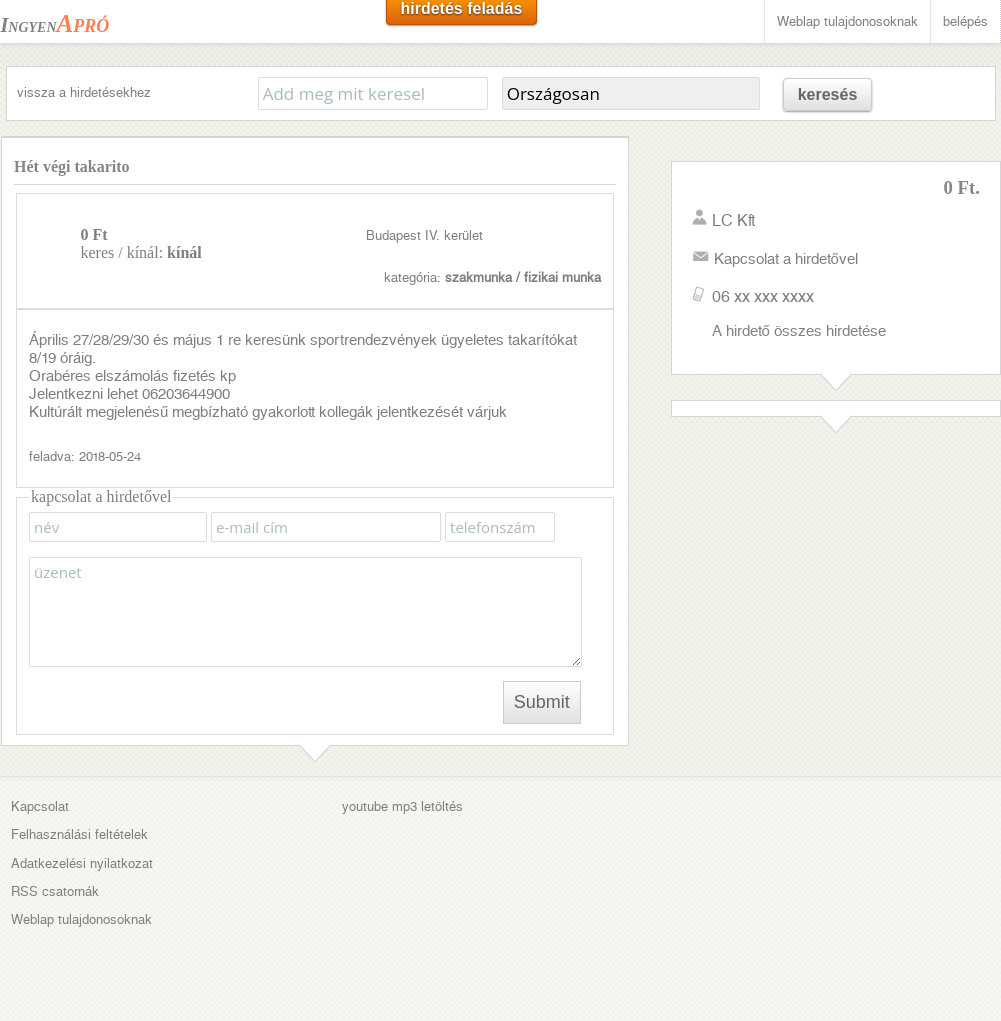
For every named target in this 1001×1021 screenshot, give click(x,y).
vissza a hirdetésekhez (84, 92)
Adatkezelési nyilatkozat (82, 863)
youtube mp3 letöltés (402, 806)
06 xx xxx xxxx (763, 296)
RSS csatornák (55, 891)
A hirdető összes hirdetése (799, 331)
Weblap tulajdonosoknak (847, 21)
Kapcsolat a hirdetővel (786, 259)
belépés (965, 21)
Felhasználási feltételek (79, 834)
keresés (828, 94)
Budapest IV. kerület (424, 235)
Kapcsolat (40, 806)
